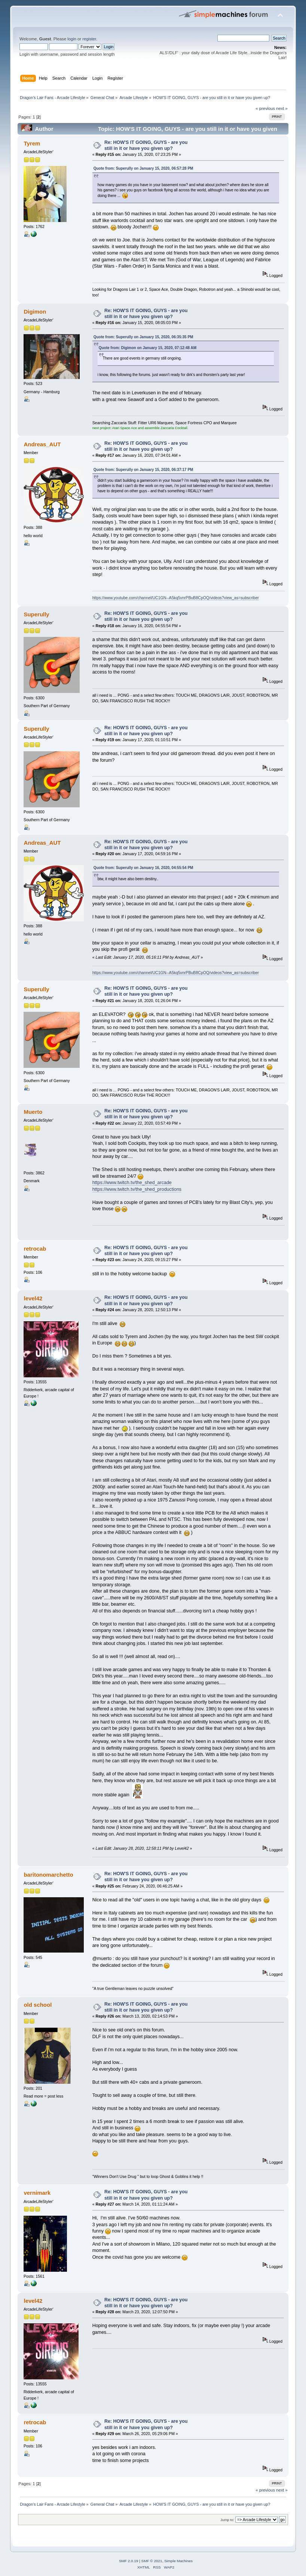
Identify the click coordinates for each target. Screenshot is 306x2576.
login (71, 39)
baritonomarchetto (48, 1874)
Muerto (33, 1112)
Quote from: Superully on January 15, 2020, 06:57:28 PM (143, 168)
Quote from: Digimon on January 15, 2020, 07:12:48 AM (147, 348)
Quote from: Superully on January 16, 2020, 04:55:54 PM (143, 868)
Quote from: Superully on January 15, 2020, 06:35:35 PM (143, 337)
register (89, 39)
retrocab (35, 1248)
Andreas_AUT (42, 444)
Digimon (35, 311)
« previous (265, 108)
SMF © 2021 (151, 2561)
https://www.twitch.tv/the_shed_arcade (132, 1182)
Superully (36, 614)
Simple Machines (178, 2561)
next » (282, 108)
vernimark (37, 2193)
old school (38, 2005)
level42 (33, 1298)
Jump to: (227, 2520)
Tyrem (32, 143)
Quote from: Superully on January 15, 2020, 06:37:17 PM (143, 470)
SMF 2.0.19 (128, 2561)
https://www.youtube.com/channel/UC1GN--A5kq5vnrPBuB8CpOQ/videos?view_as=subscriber (175, 597)
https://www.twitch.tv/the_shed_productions (136, 1189)
